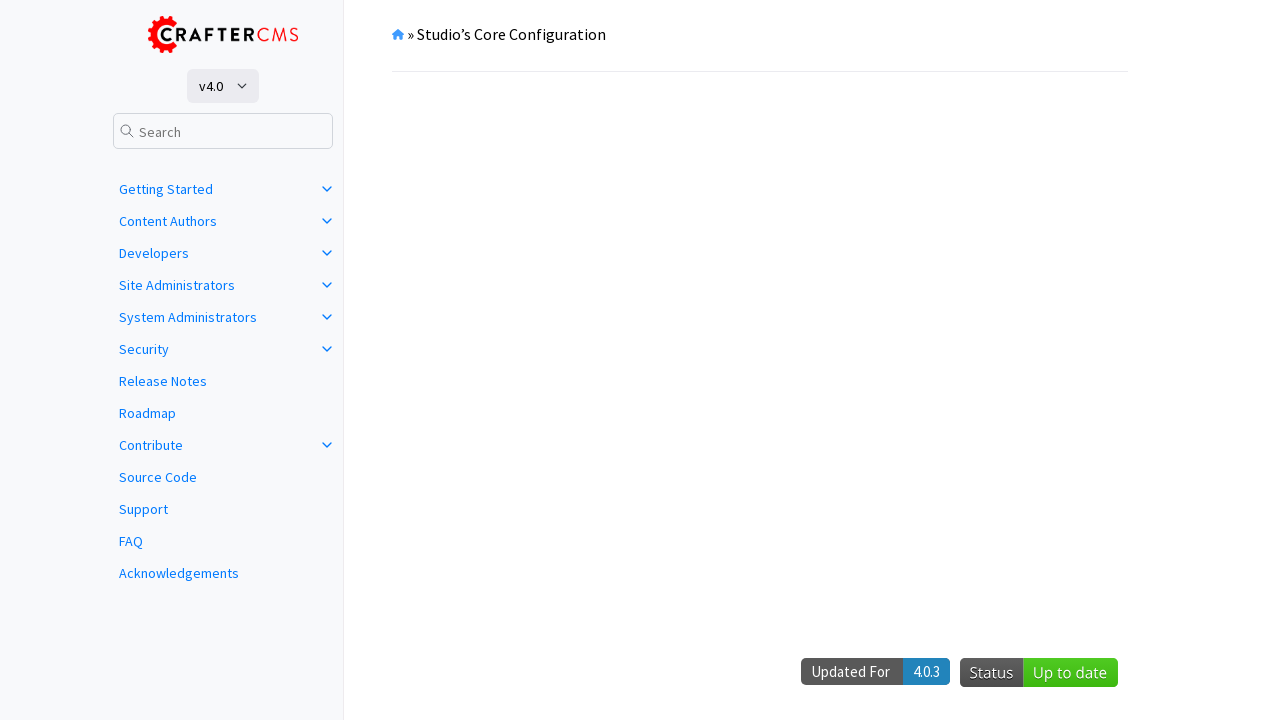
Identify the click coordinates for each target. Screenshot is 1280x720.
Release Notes (163, 381)
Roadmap (147, 413)
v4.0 (211, 86)
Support (143, 509)
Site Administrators (177, 285)
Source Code (158, 477)
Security (144, 349)
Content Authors (168, 221)
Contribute (151, 445)
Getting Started (166, 189)
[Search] (223, 131)
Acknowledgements (179, 573)
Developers (154, 253)
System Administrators (188, 317)
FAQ (131, 541)
